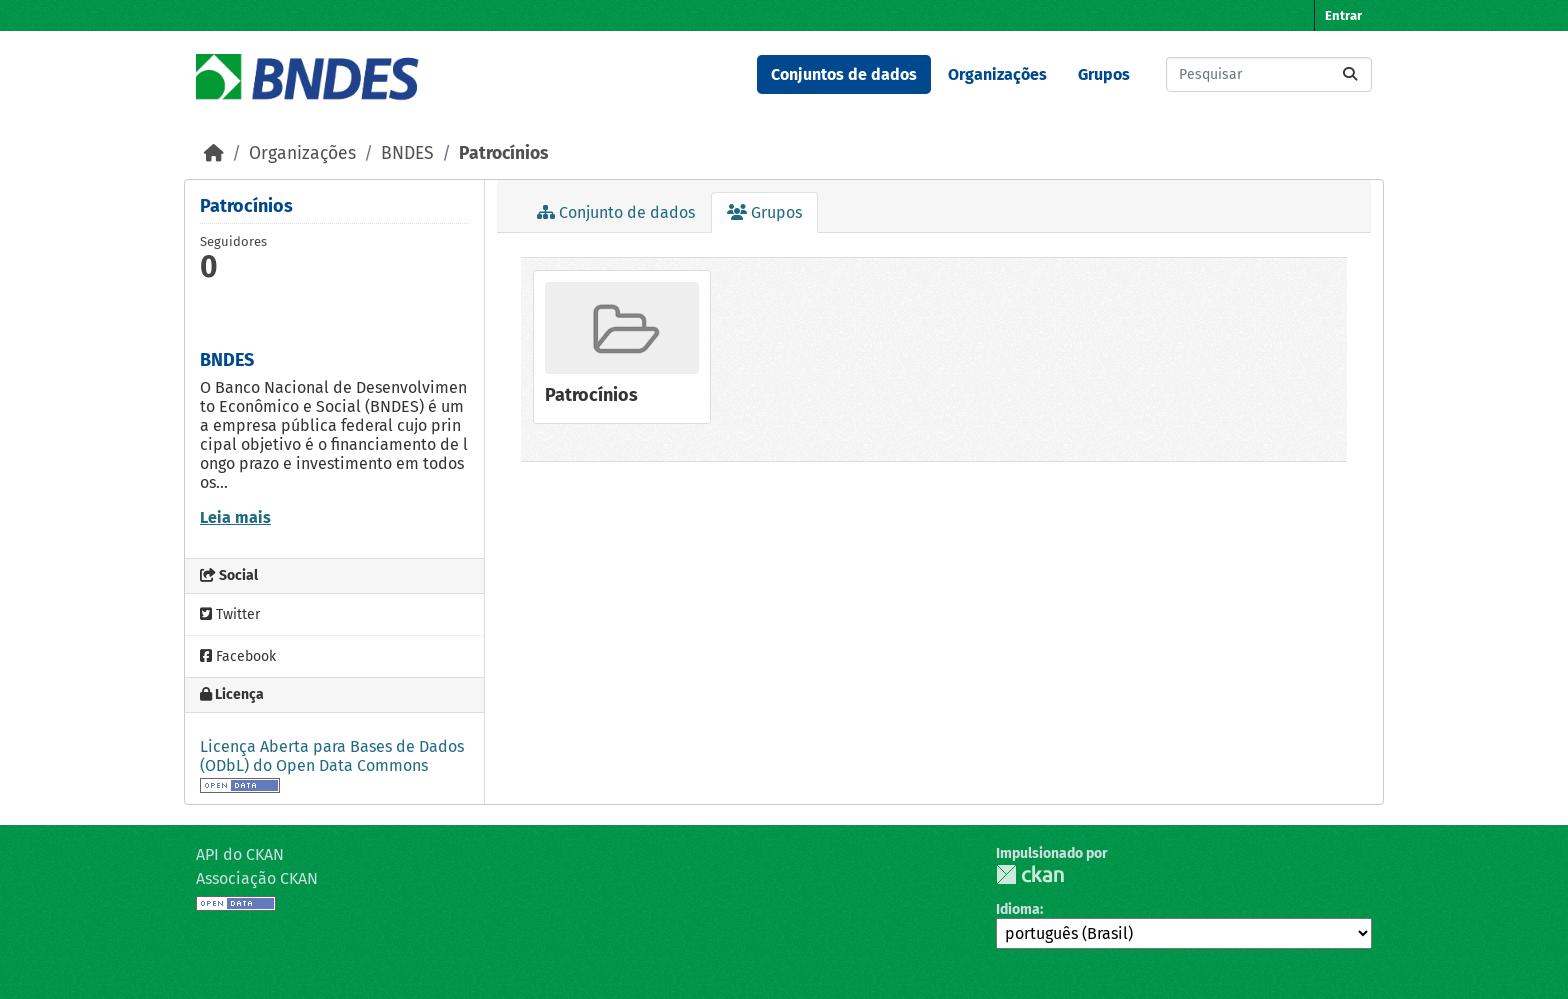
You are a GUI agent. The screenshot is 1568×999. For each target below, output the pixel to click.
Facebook (238, 656)
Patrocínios (503, 153)
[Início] (214, 153)
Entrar (1343, 15)
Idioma (1018, 909)
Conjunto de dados (616, 212)
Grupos (1104, 74)
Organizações (997, 74)
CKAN (1030, 874)
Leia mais (235, 517)
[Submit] (1350, 74)
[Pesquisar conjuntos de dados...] (1269, 74)
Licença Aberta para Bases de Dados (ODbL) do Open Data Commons (332, 756)
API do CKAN (240, 854)
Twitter (230, 614)
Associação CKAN (257, 878)
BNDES (407, 153)
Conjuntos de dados (844, 74)
